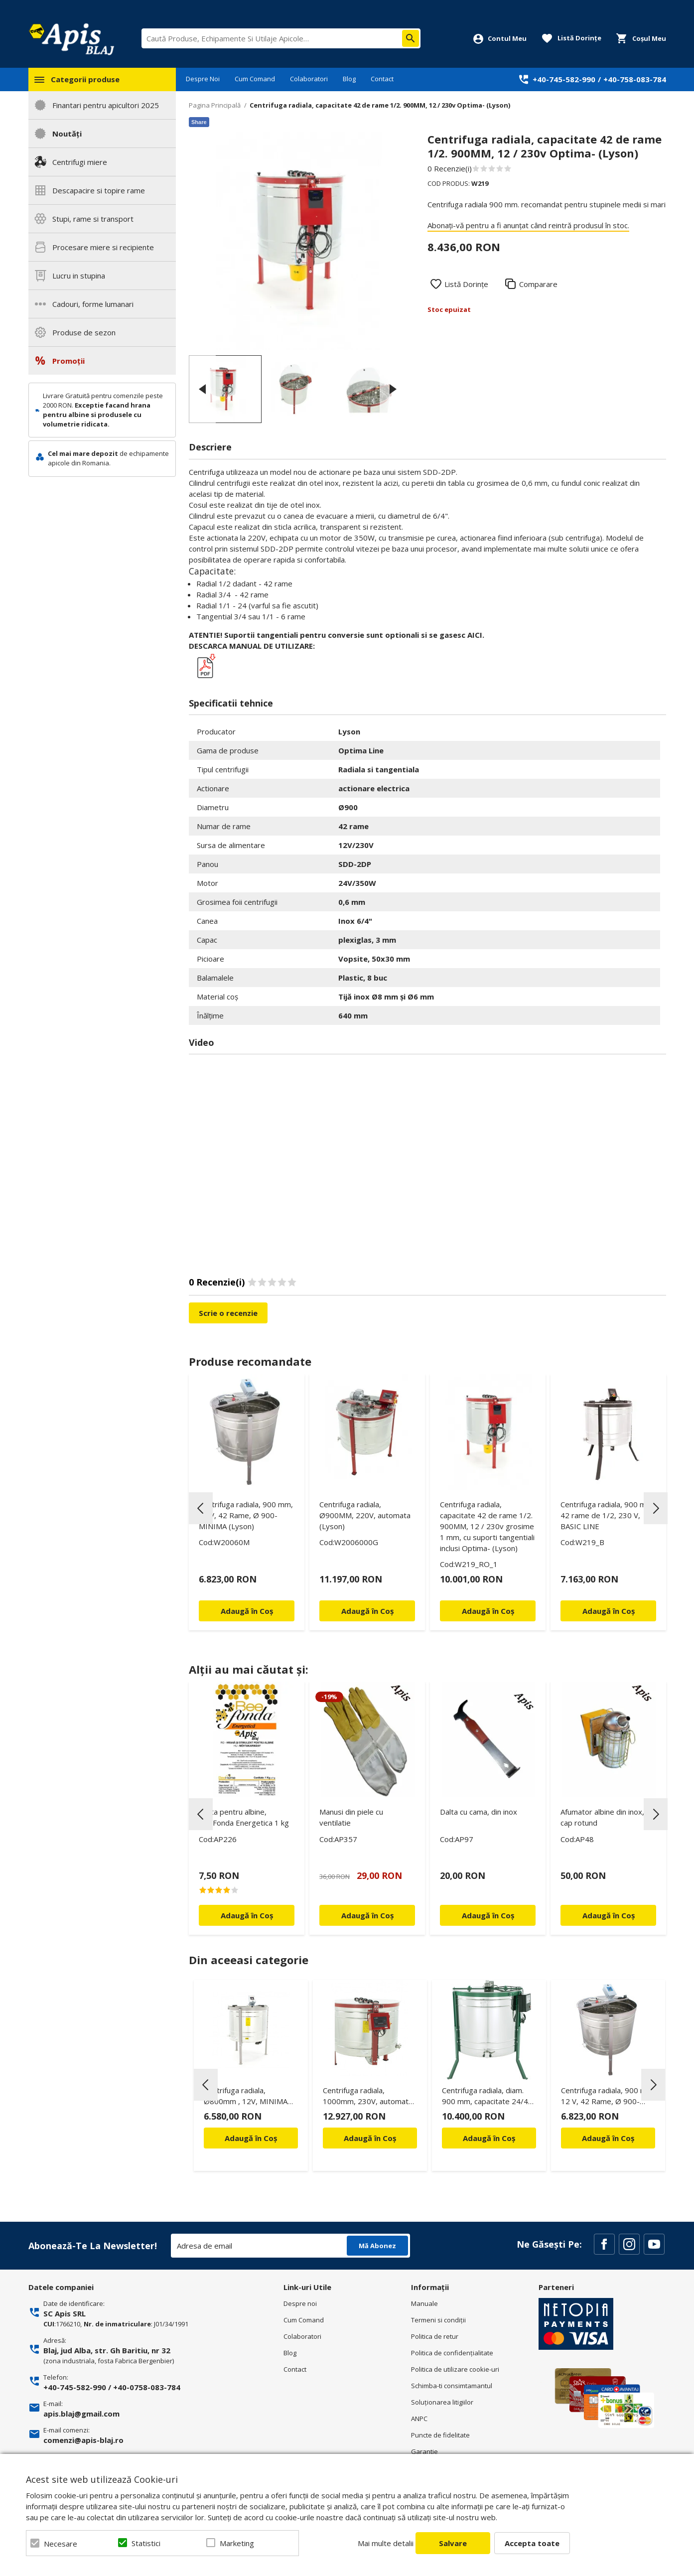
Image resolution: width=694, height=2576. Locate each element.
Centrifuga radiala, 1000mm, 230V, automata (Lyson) (368, 2097)
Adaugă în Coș (251, 2138)
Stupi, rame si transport (93, 219)
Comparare (538, 284)
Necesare (60, 2544)
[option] (298, 241)
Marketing (237, 2543)
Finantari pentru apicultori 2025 (105, 105)
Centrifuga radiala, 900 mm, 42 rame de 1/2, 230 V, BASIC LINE (607, 1515)
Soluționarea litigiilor (442, 2402)
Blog (349, 78)
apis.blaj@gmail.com (81, 2414)
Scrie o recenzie (228, 1313)
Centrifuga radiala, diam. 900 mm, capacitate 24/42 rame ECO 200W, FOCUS (487, 2097)
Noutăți (67, 134)
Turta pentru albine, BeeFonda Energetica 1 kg (244, 1817)
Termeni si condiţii (438, 2319)
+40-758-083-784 (634, 79)
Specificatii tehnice (231, 703)
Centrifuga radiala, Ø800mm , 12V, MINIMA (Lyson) (245, 2097)
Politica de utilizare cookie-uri (455, 2369)
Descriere (210, 447)
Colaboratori (309, 78)
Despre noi (300, 2303)
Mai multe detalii (386, 2543)
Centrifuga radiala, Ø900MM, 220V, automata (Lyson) (365, 1515)
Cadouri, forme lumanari (93, 304)
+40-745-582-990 (564, 79)
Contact (382, 78)
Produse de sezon (84, 332)
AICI (474, 635)
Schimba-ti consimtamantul (451, 2385)
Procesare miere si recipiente (103, 247)
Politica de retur (434, 2336)
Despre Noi (203, 78)
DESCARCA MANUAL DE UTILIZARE (251, 646)
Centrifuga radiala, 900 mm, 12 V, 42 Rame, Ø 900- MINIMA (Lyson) (246, 1515)
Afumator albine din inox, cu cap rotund (607, 1817)
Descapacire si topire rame (98, 190)
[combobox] (280, 38)
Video (201, 1042)
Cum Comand (255, 78)
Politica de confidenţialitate (452, 2352)
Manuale (424, 2303)
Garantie (424, 2451)
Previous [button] (202, 389)
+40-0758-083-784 (146, 2387)
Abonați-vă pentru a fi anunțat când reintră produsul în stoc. (528, 225)
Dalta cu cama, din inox (478, 1812)
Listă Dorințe (466, 284)
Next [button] (393, 389)
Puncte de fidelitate (440, 2435)
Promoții (68, 361)
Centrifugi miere (79, 162)
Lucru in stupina (78, 276)
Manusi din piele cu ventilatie (351, 1817)
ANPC (419, 2418)
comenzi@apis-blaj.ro (83, 2440)
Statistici (146, 2543)
